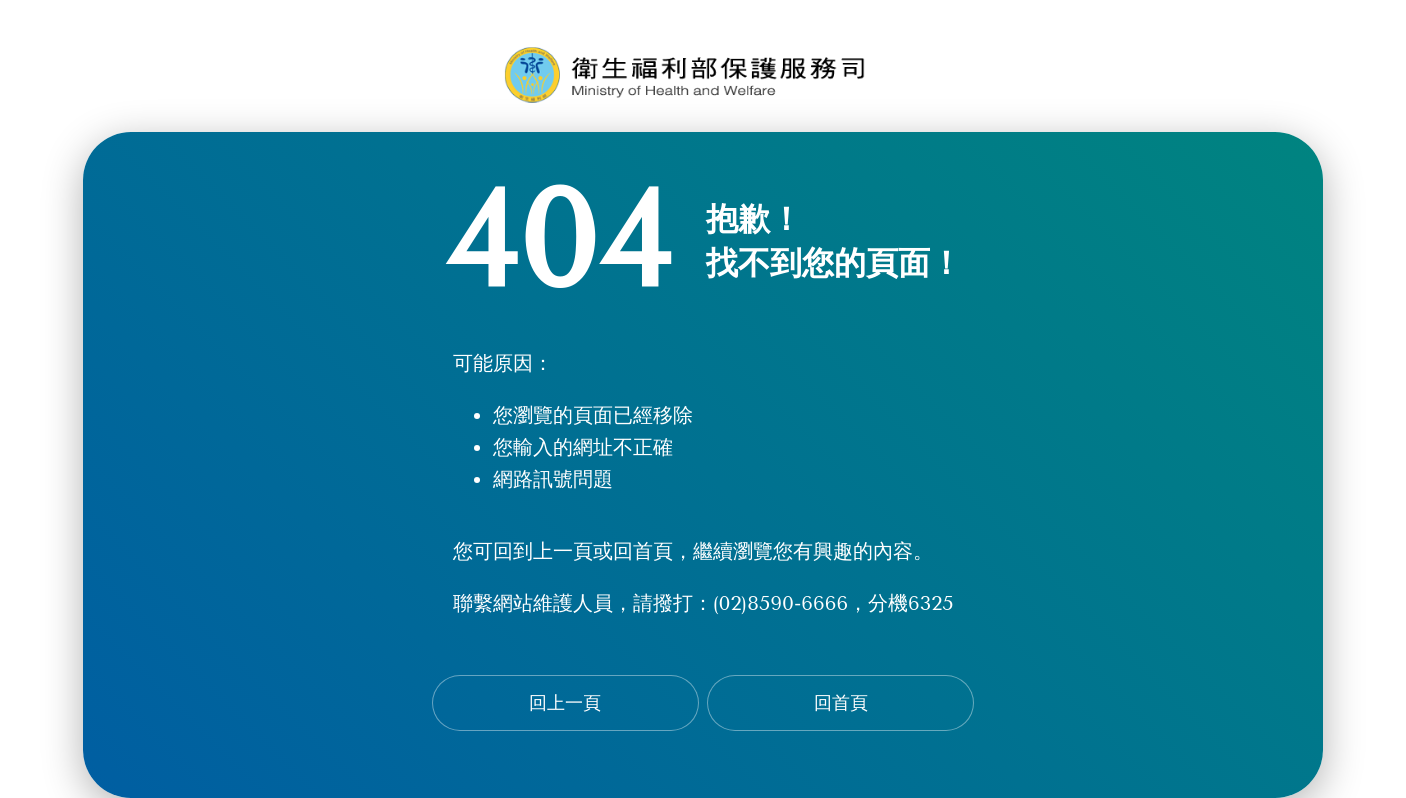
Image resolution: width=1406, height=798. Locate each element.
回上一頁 (565, 703)
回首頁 (841, 703)
